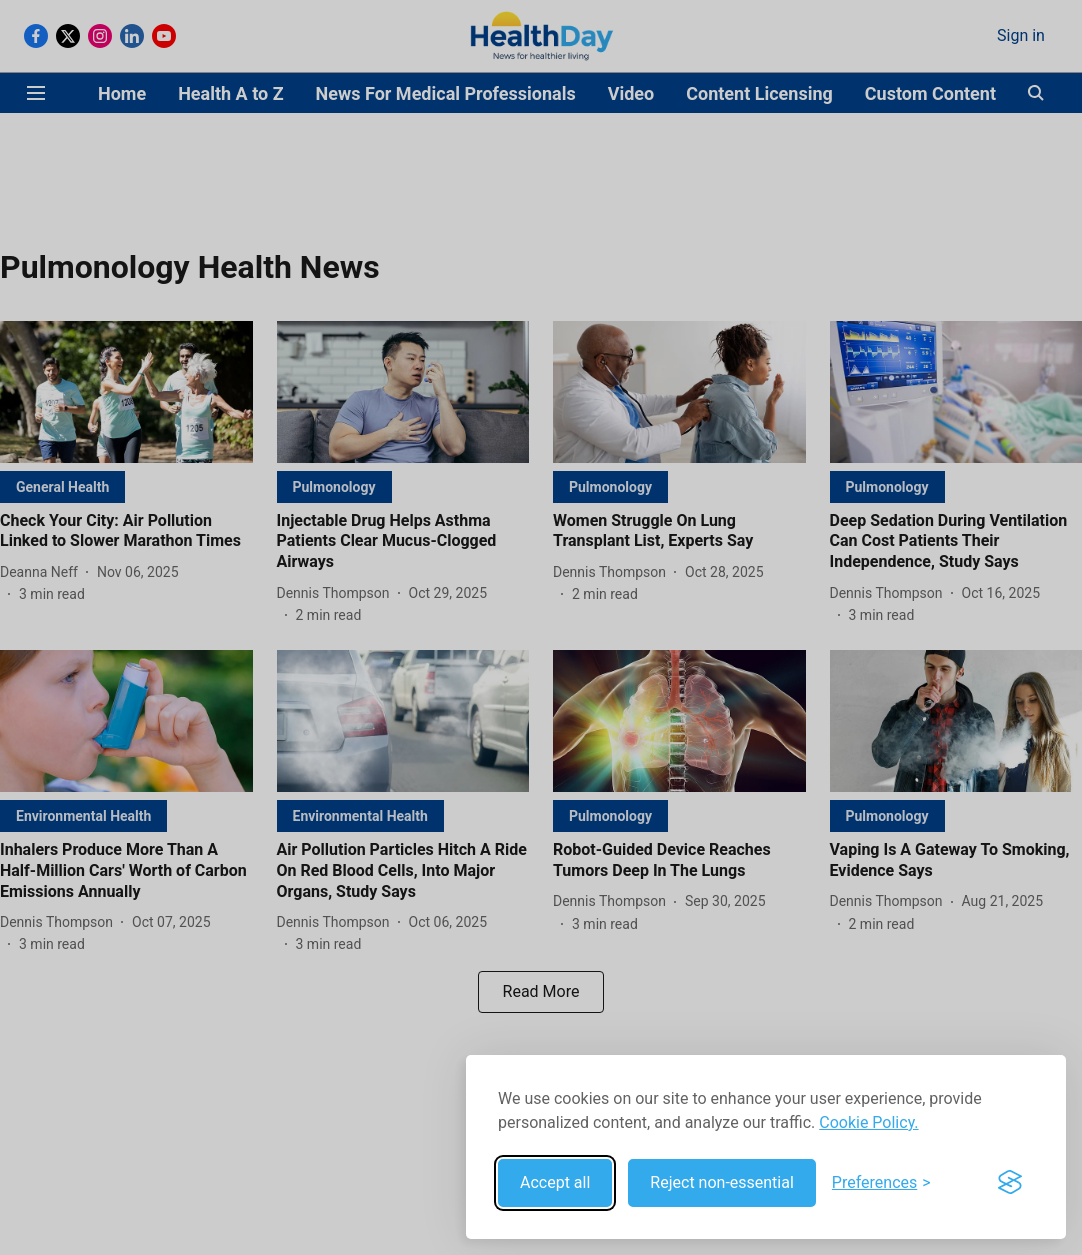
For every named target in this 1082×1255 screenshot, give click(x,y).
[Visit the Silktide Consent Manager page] (1010, 1183)
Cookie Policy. (868, 1122)
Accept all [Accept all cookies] (555, 1182)
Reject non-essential (722, 1182)
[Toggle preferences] (881, 1183)
